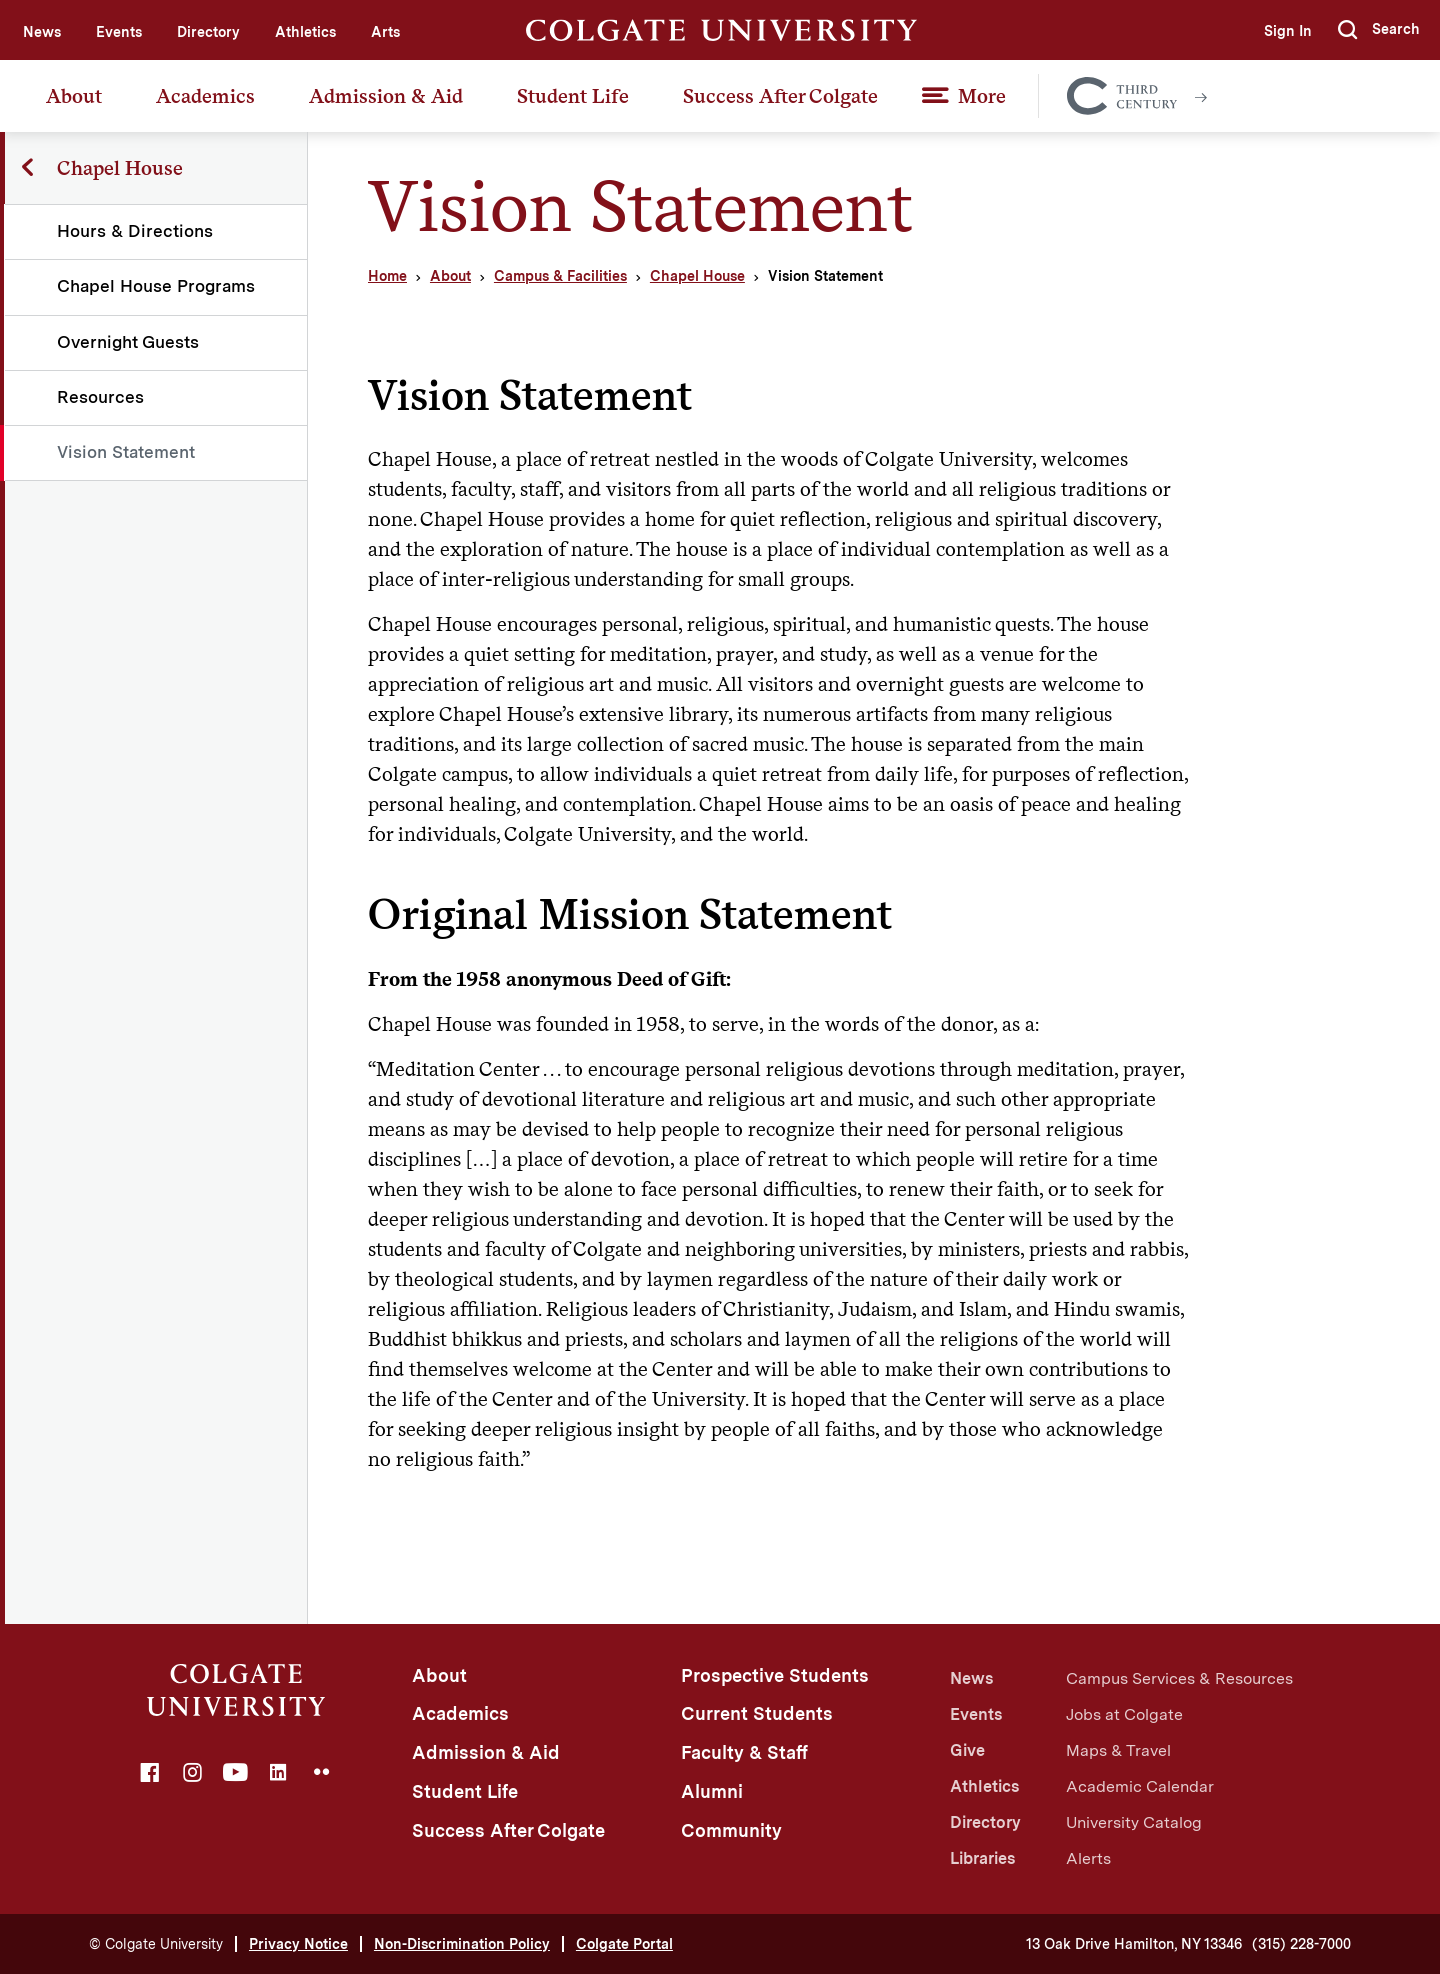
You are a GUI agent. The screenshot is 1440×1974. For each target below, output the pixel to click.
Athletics (305, 32)
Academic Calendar (1140, 1786)
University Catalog (1134, 1822)
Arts (385, 32)
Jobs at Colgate (1124, 1714)
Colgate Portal (624, 1944)
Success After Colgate (780, 96)
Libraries (982, 1858)
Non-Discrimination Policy (462, 1944)
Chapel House (697, 276)
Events (119, 32)
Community (731, 1830)
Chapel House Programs (157, 286)
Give (967, 1750)
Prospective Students (775, 1675)
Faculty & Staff (744, 1752)
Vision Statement (127, 452)
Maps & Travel (1118, 1750)
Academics (205, 96)
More (982, 96)
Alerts (1088, 1858)
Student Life (573, 96)
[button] (1379, 30)
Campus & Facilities (560, 276)
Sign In (1286, 31)
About (74, 96)
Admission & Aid (386, 96)
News (42, 32)
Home (387, 276)
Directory (208, 32)
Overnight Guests (129, 342)
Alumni (712, 1791)
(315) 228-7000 (1301, 1944)
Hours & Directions (136, 231)
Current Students (757, 1713)
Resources (101, 397)
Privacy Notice (298, 1944)
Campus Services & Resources (1179, 1678)
